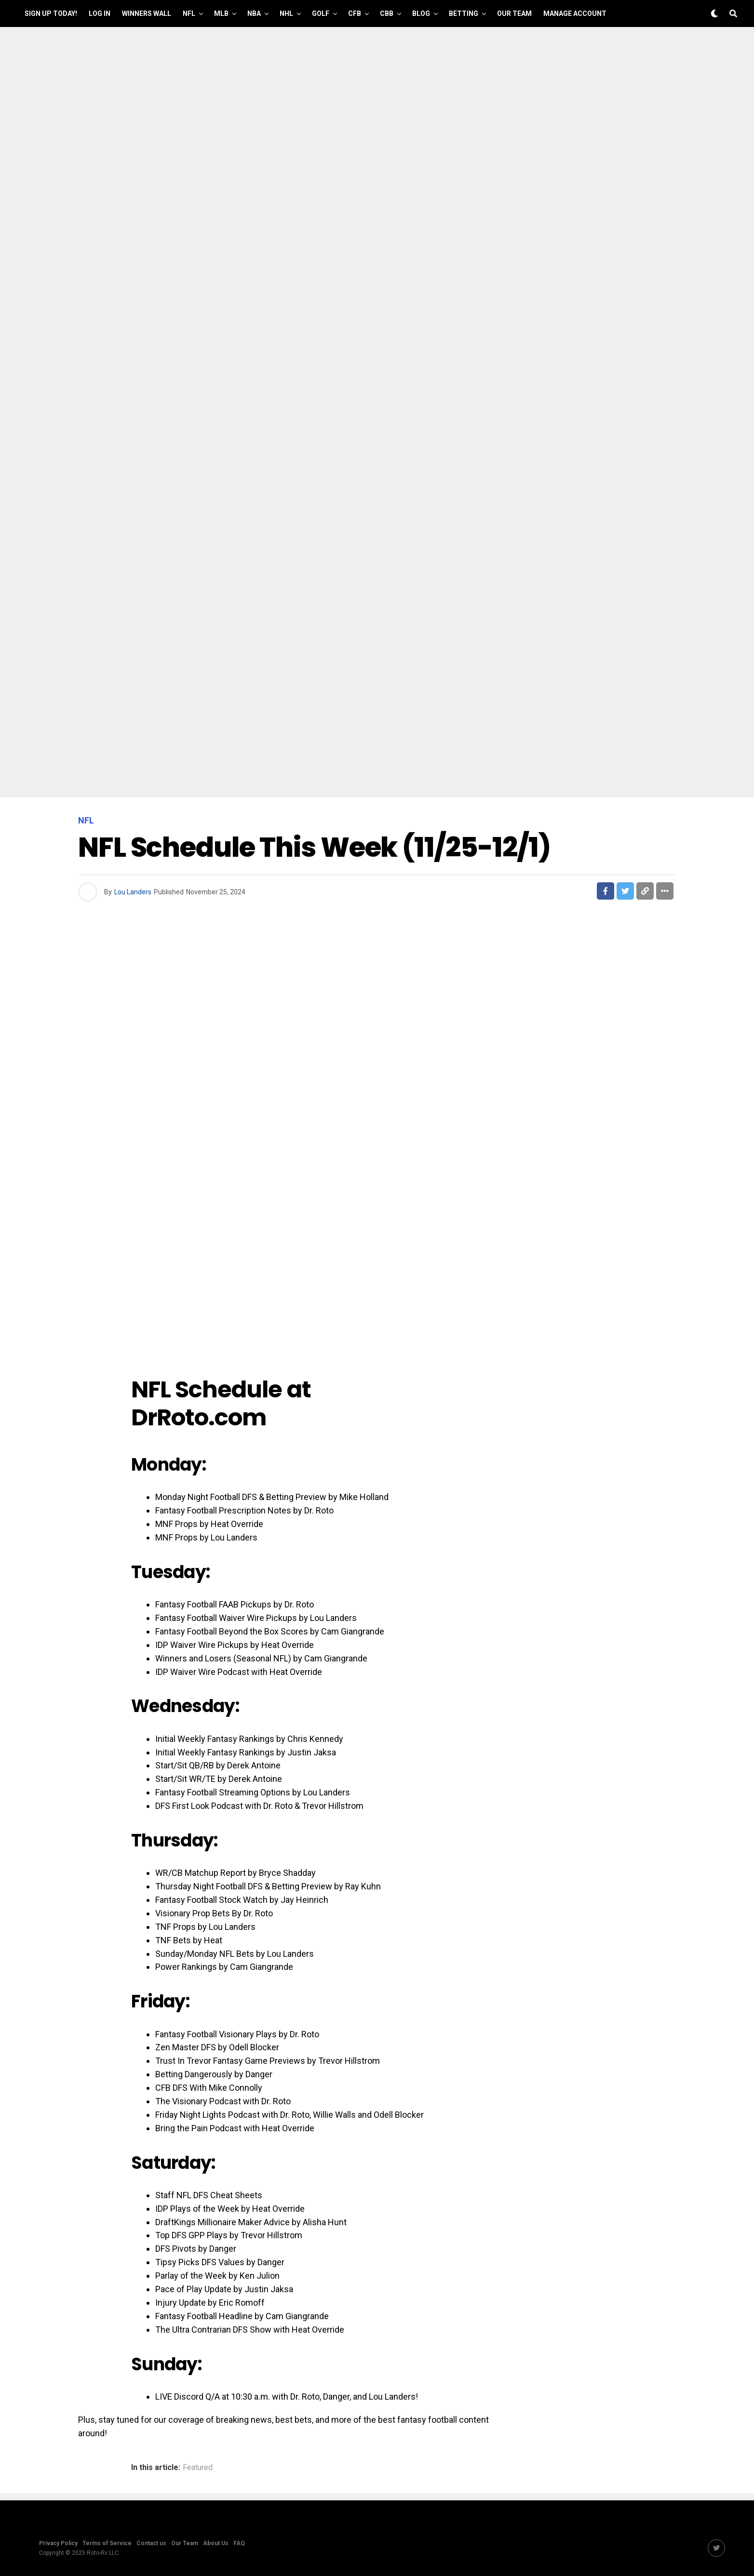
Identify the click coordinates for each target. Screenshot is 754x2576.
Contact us (151, 2543)
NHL (286, 13)
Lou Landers (132, 892)
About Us (216, 2543)
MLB (221, 13)
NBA (254, 13)
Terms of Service (107, 2543)
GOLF (320, 13)
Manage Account (574, 13)
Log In (99, 13)
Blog (421, 13)
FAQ (239, 2543)
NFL (189, 13)
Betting (463, 13)
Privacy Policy (58, 2543)
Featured (198, 2467)
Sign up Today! (51, 13)
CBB (386, 13)
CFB (354, 13)
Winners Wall (146, 13)
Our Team (514, 13)
